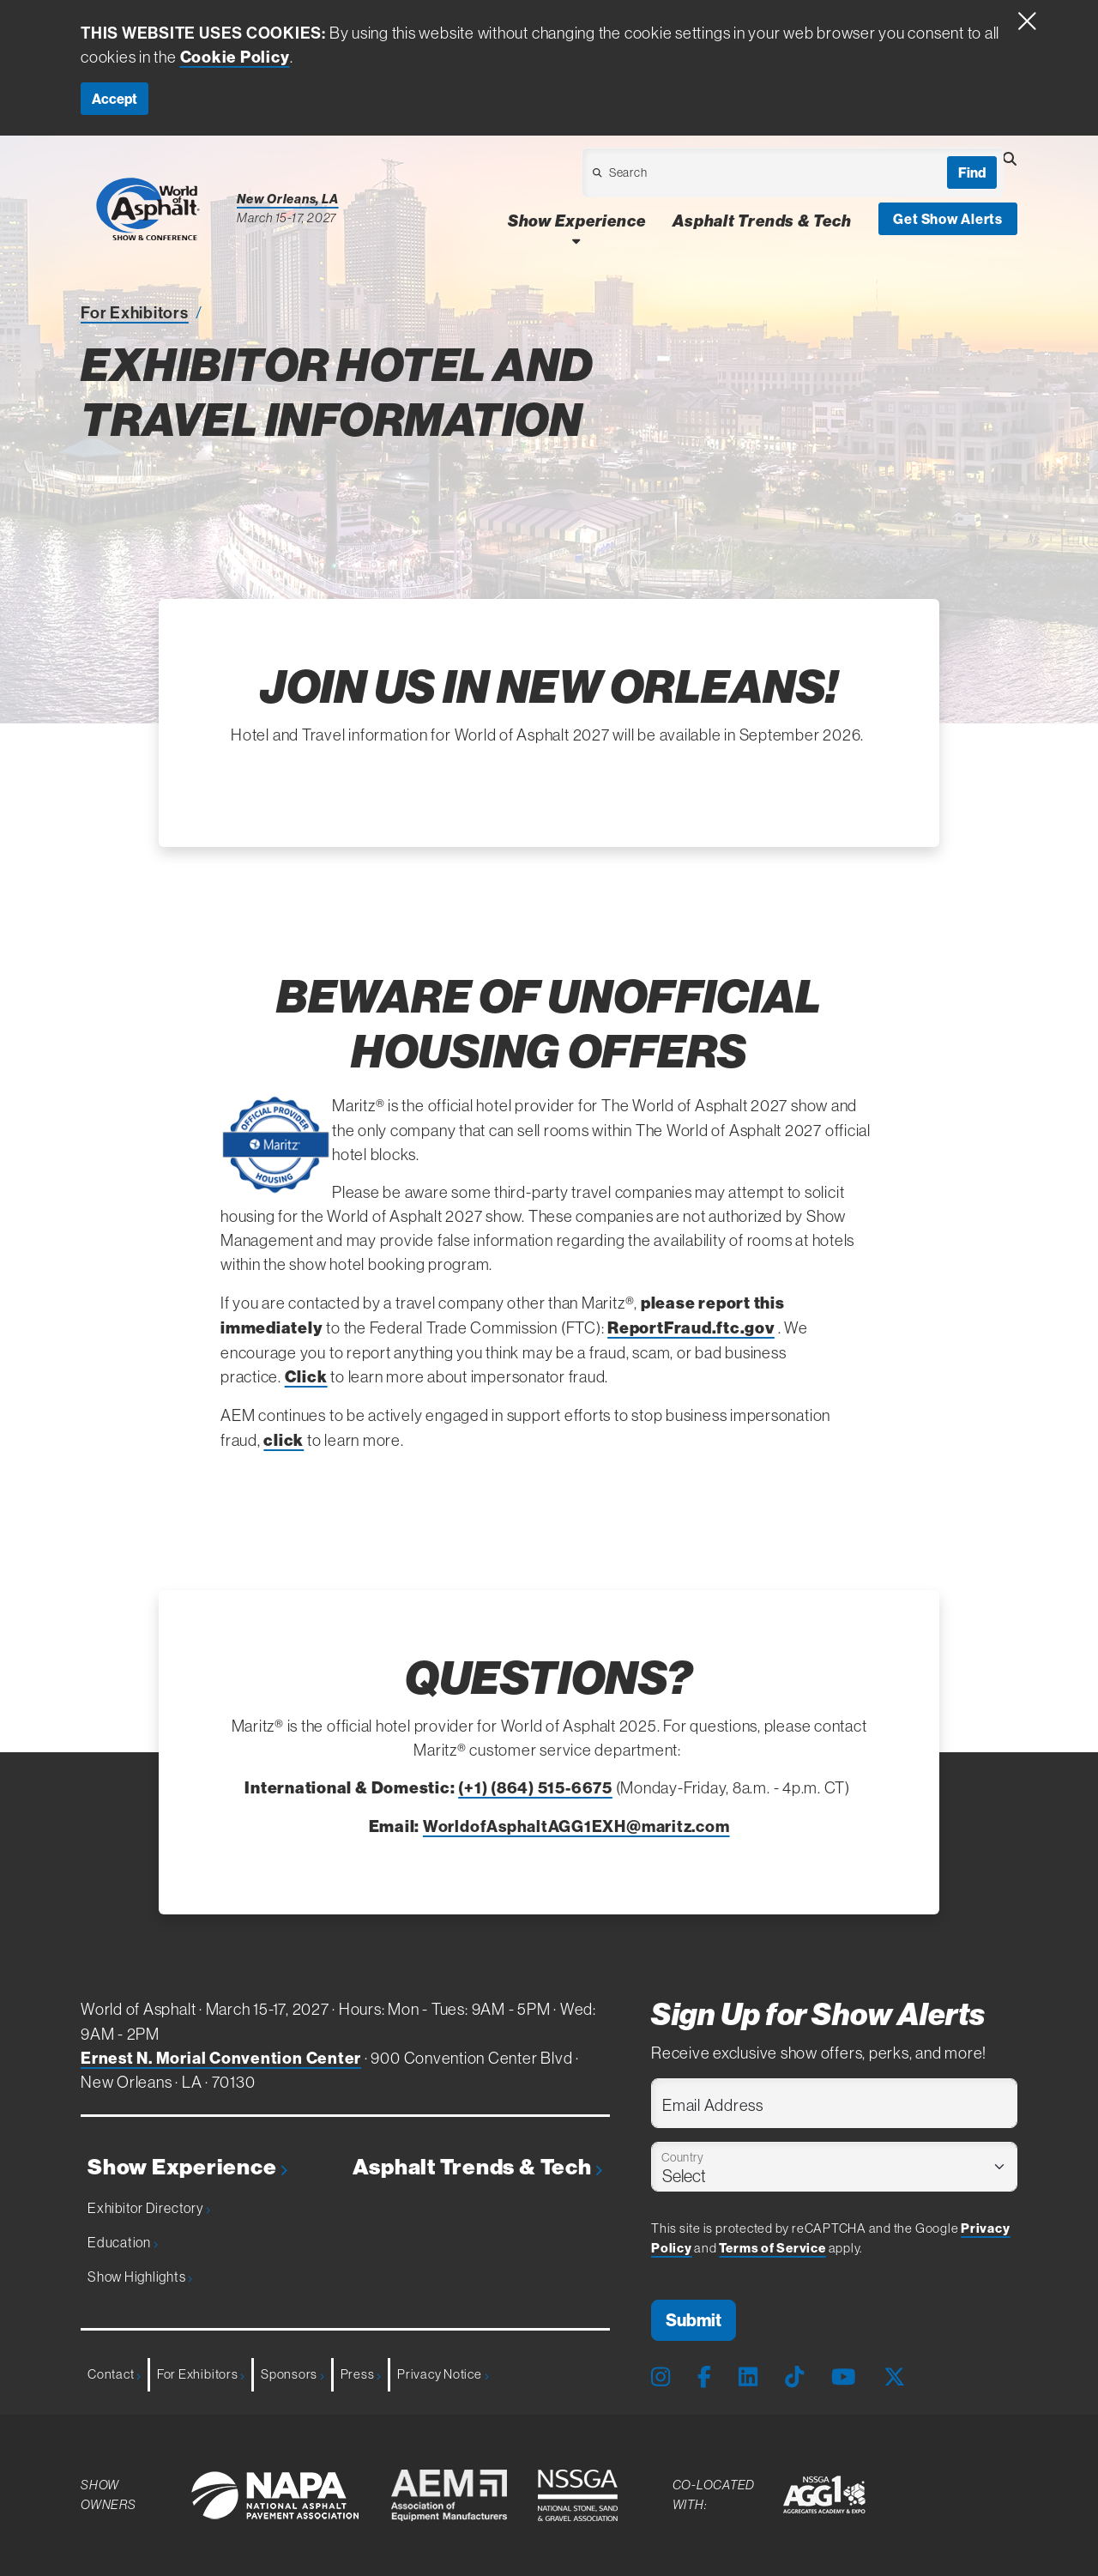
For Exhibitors (135, 312)
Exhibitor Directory (148, 2207)
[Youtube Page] (843, 2377)
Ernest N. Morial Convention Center (221, 2057)
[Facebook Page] (704, 2377)
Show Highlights (139, 2276)
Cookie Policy (235, 56)
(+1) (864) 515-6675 (535, 1787)
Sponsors (292, 2374)
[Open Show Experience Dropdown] (576, 240)
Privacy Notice (442, 2374)
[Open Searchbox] (1009, 158)
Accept (114, 98)
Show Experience (187, 2167)
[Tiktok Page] (794, 2377)
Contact (114, 2374)
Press (361, 2374)
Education (122, 2242)
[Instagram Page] (660, 2377)
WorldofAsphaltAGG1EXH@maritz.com (576, 1826)
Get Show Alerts (948, 218)
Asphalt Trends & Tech (478, 2167)
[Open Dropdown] (706, 177)
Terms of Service (772, 2248)
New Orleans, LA (288, 198)
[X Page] (894, 2377)
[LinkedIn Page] (748, 2377)
